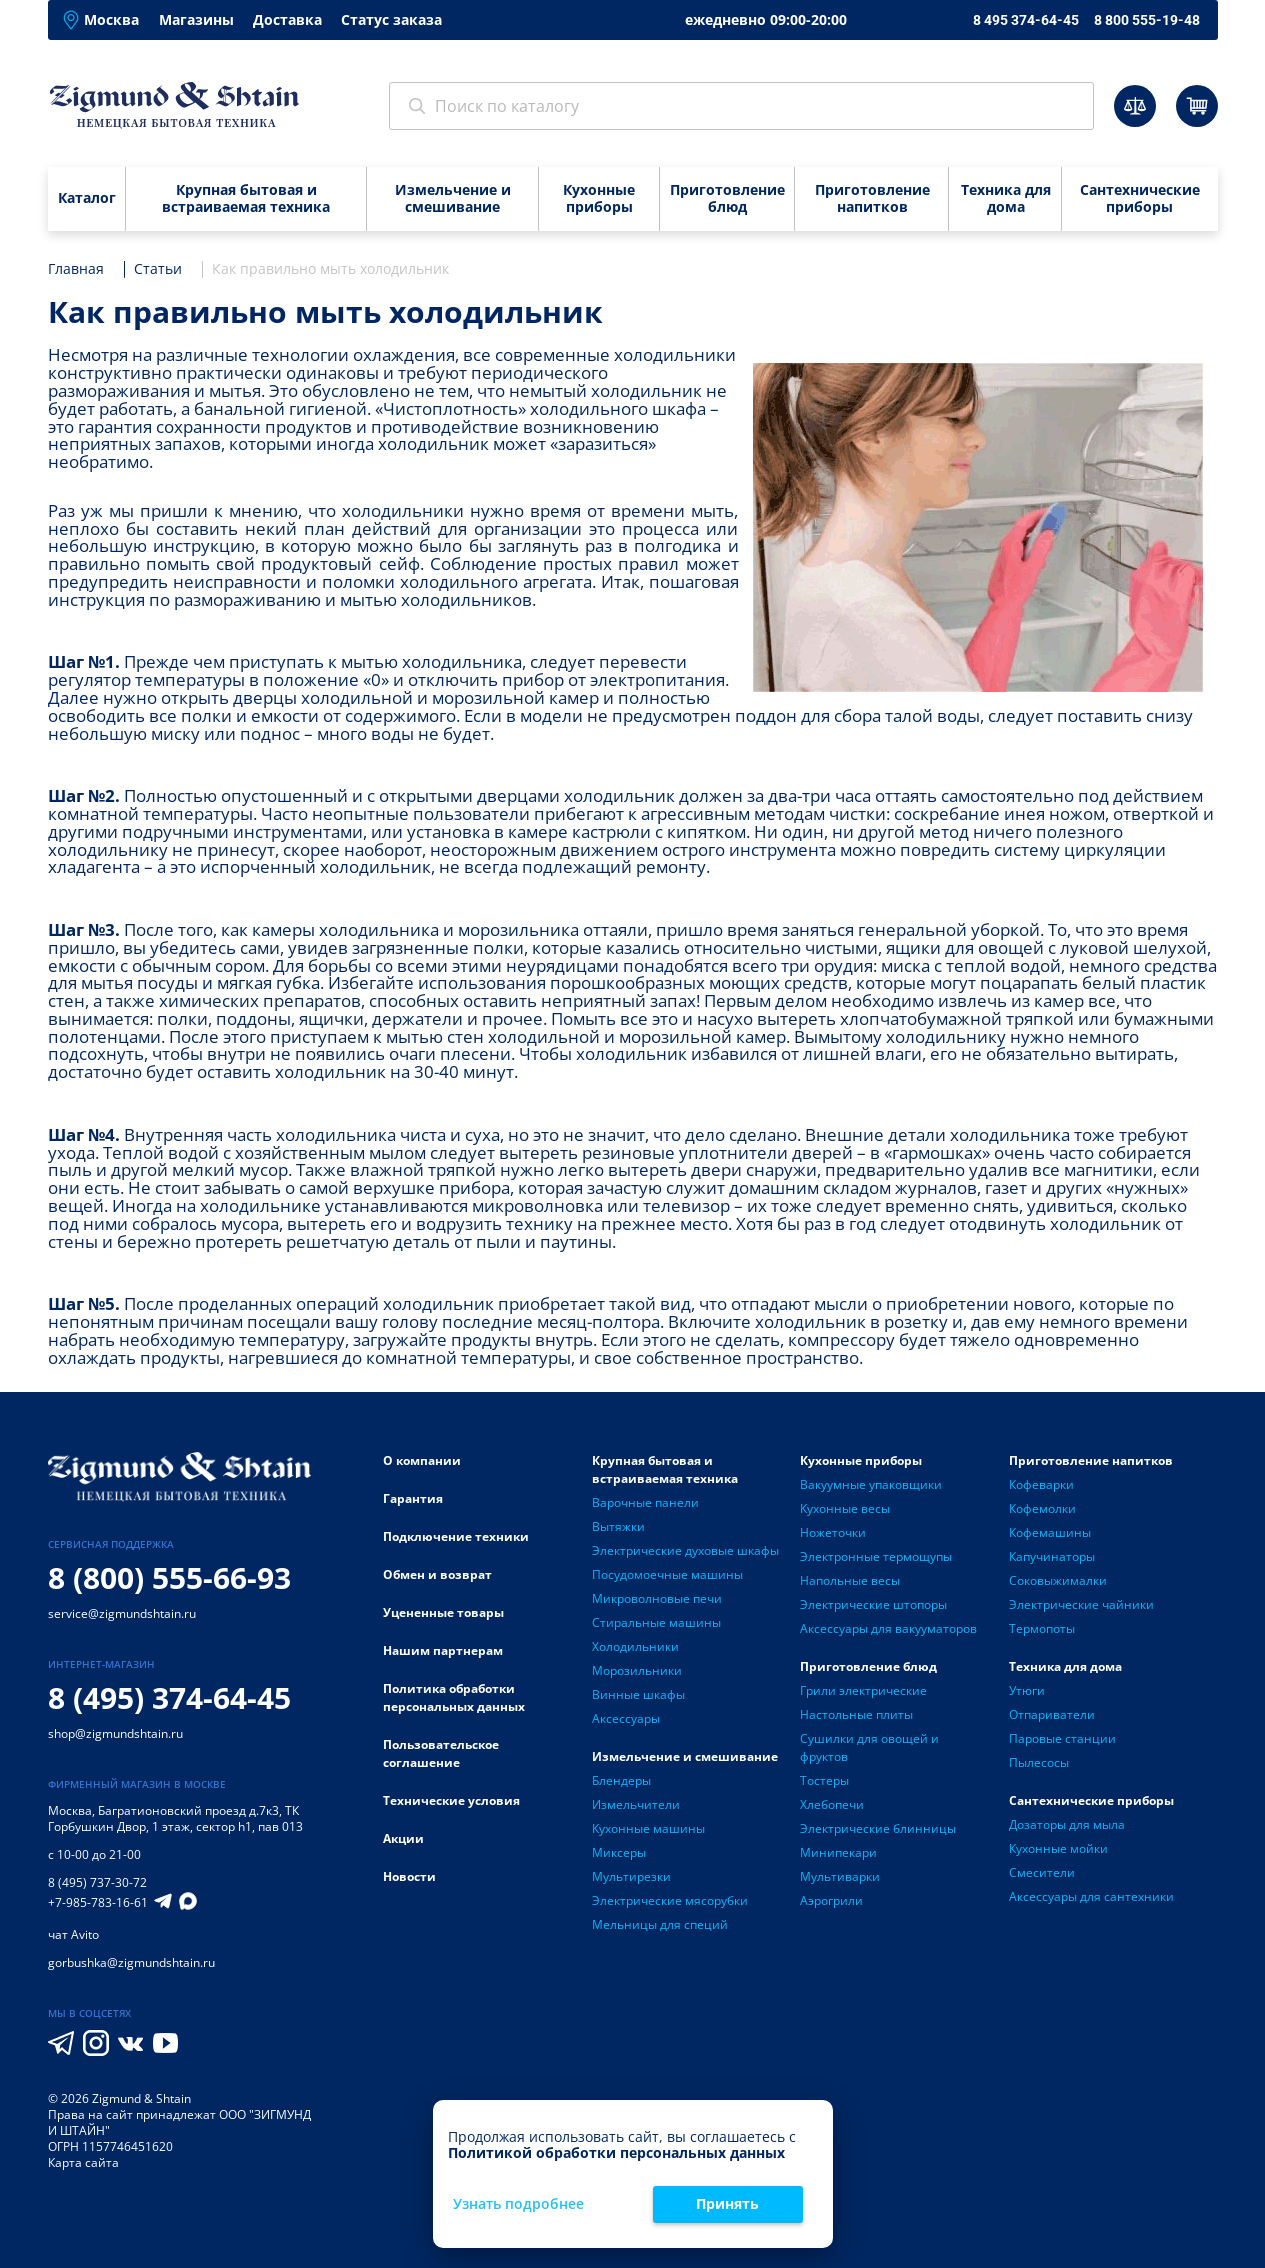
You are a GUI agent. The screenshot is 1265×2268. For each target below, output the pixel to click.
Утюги (1027, 1690)
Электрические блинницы (878, 1828)
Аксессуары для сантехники (1091, 1896)
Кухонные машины (648, 1828)
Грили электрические (863, 1690)
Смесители (1042, 1872)
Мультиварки (840, 1876)
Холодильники (635, 1646)
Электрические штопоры (873, 1604)
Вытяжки (618, 1526)
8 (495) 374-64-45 (169, 1697)
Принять (727, 2203)
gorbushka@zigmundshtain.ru (131, 1962)
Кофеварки (1041, 1484)
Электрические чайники (1081, 1604)
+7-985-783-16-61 (98, 1903)
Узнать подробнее (518, 2204)
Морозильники (637, 1670)
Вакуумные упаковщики (871, 1484)
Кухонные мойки (1058, 1848)
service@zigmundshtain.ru (122, 1613)
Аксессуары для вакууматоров (888, 1628)
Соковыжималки (1058, 1580)
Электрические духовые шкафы (685, 1550)
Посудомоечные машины (667, 1574)
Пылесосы (1039, 1762)
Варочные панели (645, 1502)
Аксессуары (626, 1718)
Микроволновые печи (657, 1598)
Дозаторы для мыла (1067, 1824)
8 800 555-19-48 (1147, 20)
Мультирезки (631, 1876)
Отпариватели (1052, 1714)
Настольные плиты (856, 1714)
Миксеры (619, 1852)
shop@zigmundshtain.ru (115, 1733)
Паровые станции (1062, 1738)
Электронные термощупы (876, 1556)
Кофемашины (1050, 1532)
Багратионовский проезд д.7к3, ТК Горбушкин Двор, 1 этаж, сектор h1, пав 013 (175, 1818)
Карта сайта (83, 2162)
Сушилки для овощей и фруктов (869, 1747)
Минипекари (838, 1852)
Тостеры (824, 1780)
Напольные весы (850, 1580)
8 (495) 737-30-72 (97, 1882)
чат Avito (73, 1934)
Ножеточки (833, 1532)
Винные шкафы (638, 1694)
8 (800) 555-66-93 (169, 1577)
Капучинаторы (1052, 1556)
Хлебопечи (832, 1804)
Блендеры (621, 1780)
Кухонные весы (845, 1508)
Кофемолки (1042, 1508)
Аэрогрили (831, 1900)
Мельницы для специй (660, 1924)
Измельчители (636, 1804)
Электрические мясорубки (670, 1900)
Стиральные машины (656, 1622)
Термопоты (1042, 1628)
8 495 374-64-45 (1026, 20)
